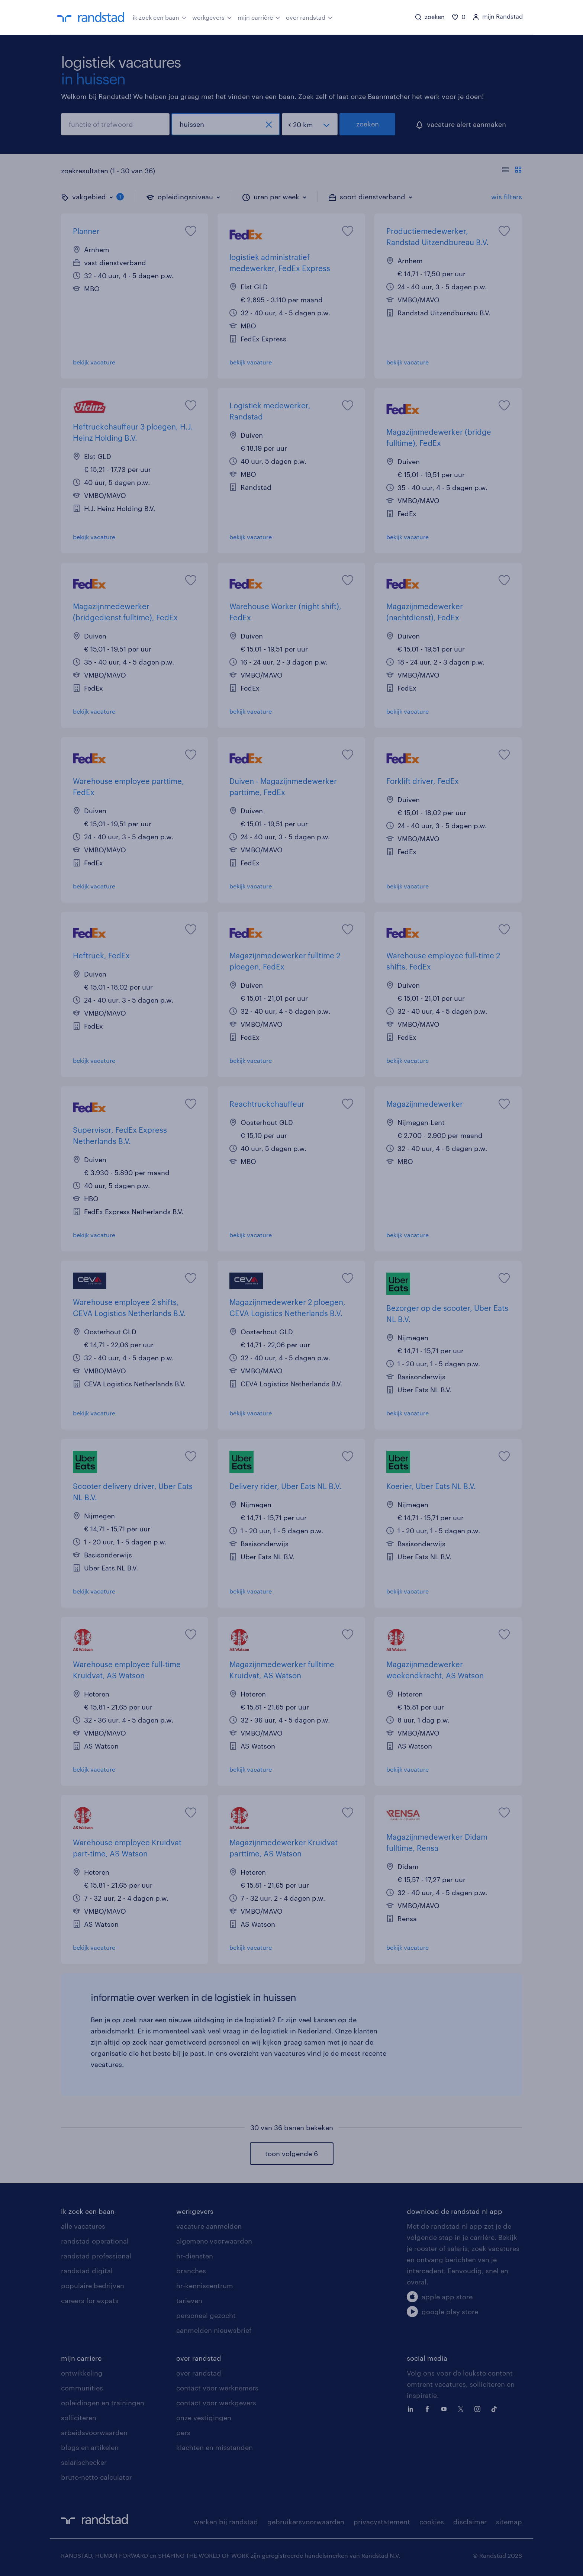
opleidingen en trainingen (102, 2403)
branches (191, 2271)
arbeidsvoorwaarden (94, 2432)
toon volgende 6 (291, 2153)
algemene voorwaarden (214, 2241)
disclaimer (470, 2522)
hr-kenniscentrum (204, 2285)
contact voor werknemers (217, 2388)
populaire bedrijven (92, 2285)
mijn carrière (259, 17)
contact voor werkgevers (216, 2403)
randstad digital (87, 2271)
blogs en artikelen (90, 2447)
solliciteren (78, 2417)
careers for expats (90, 2300)
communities (82, 2388)
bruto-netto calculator (96, 2477)
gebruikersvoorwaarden (305, 2522)
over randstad (309, 17)
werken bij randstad (226, 2522)
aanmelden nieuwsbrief (213, 2330)
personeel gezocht (206, 2315)
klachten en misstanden (214, 2447)
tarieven (189, 2300)
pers (183, 2432)
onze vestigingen (203, 2417)
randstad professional (96, 2256)
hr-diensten (194, 2256)
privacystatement (382, 2522)
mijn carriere (81, 2358)
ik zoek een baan (160, 17)
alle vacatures (83, 2226)
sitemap (509, 2522)
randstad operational (95, 2241)
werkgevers (212, 17)
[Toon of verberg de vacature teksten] (512, 170)
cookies (431, 2522)
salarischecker (84, 2462)
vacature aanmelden (209, 2226)
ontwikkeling (82, 2373)
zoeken (367, 124)
